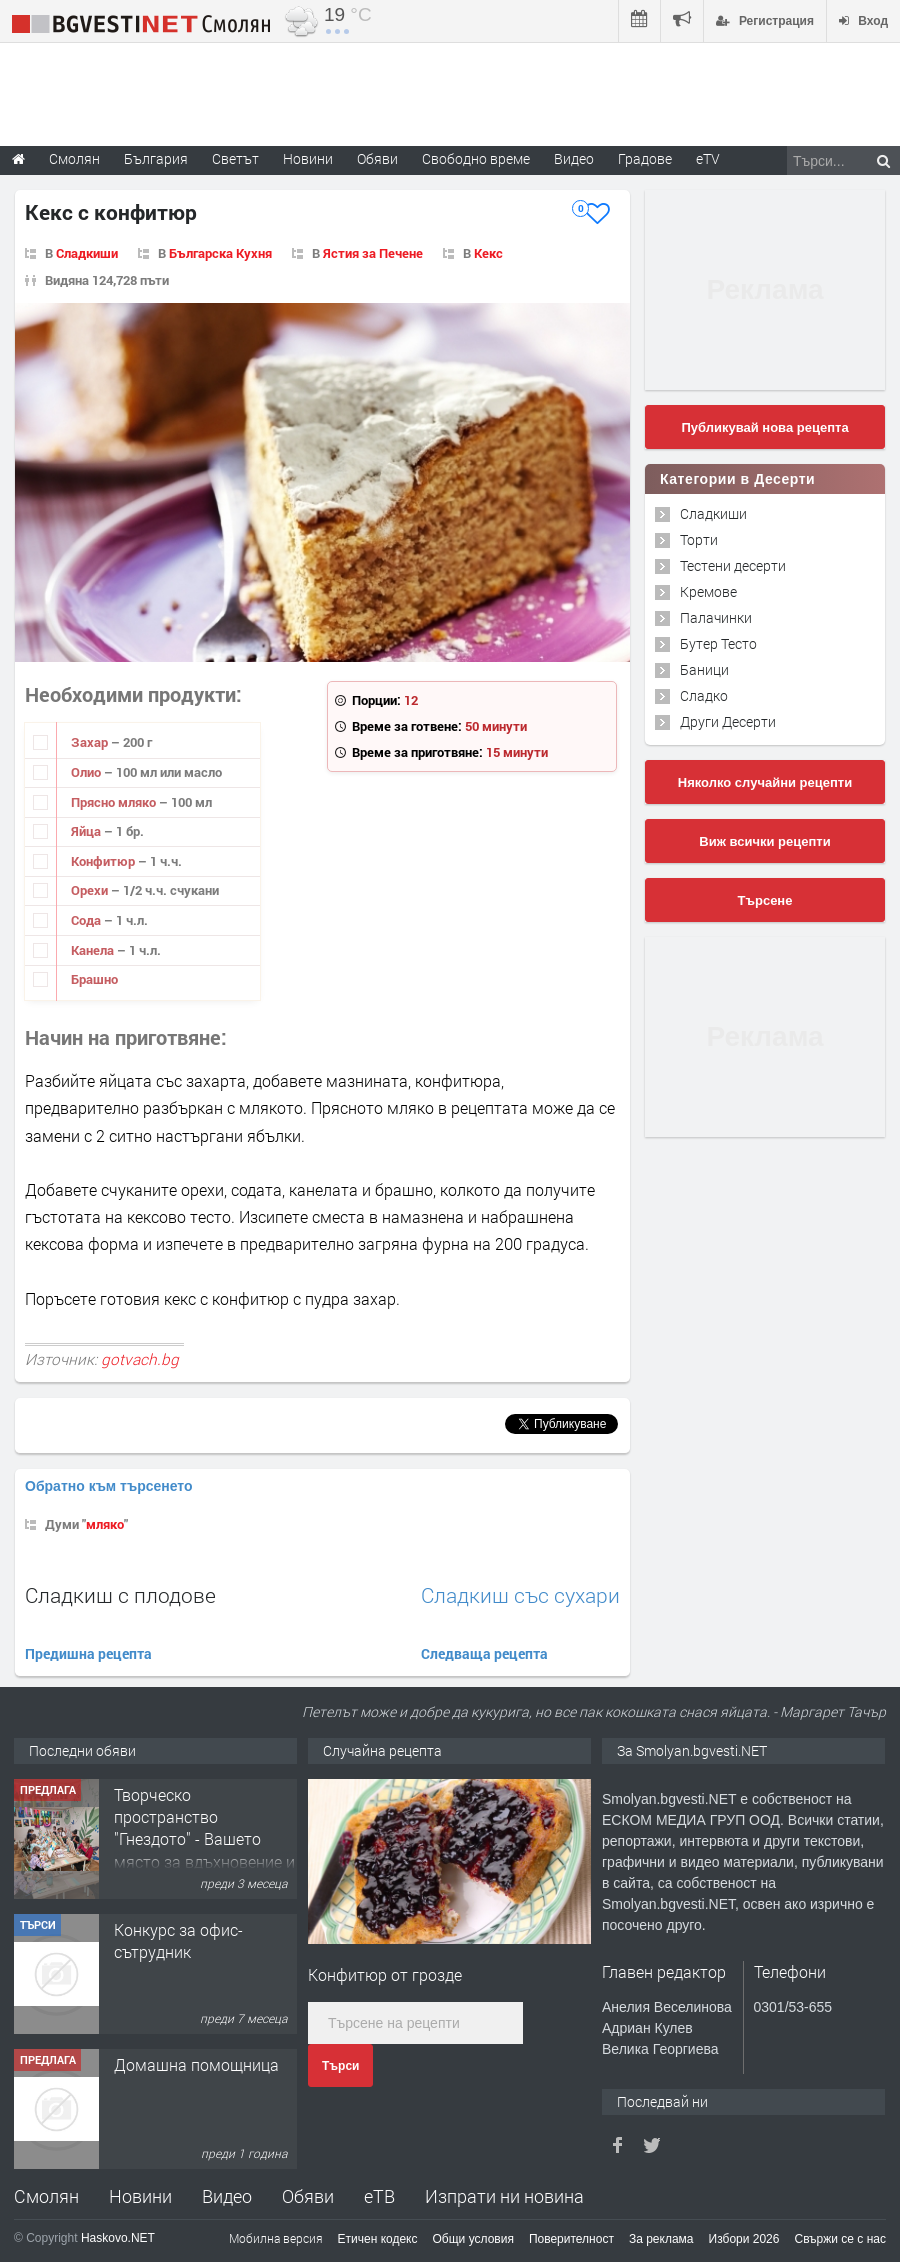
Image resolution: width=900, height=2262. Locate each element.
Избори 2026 (744, 2239)
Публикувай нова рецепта (764, 427)
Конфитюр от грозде (385, 1974)
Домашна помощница (196, 2064)
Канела (94, 950)
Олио (87, 772)
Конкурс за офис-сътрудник (178, 1940)
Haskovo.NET (118, 2238)
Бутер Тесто (718, 643)
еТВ (379, 2196)
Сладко (704, 695)
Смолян (46, 2196)
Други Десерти (728, 721)
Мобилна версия (276, 2238)
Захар (91, 742)
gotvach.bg (140, 1359)
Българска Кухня (220, 253)
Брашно (94, 979)
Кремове (708, 591)
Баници (704, 669)
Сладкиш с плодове (120, 1595)
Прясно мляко (115, 802)
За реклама (661, 2239)
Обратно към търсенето (109, 1486)
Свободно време (476, 158)
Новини (308, 158)
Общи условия (473, 2239)
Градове (645, 158)
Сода (87, 920)
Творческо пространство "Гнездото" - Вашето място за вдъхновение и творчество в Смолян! (204, 1839)
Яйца (87, 831)
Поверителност (571, 2239)
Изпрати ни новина (504, 2196)
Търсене (765, 900)
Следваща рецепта (484, 1653)
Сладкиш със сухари (520, 1595)
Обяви (308, 2196)
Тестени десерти (733, 565)
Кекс (488, 253)
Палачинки (716, 617)
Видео (227, 2196)
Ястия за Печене (373, 253)
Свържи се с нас (840, 2239)
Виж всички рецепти (764, 841)
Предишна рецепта (88, 1653)
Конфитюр (104, 861)
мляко (105, 1524)
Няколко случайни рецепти (765, 782)
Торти (699, 539)
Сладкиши (87, 253)
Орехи (91, 890)
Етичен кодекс (378, 2239)
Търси (340, 2066)
